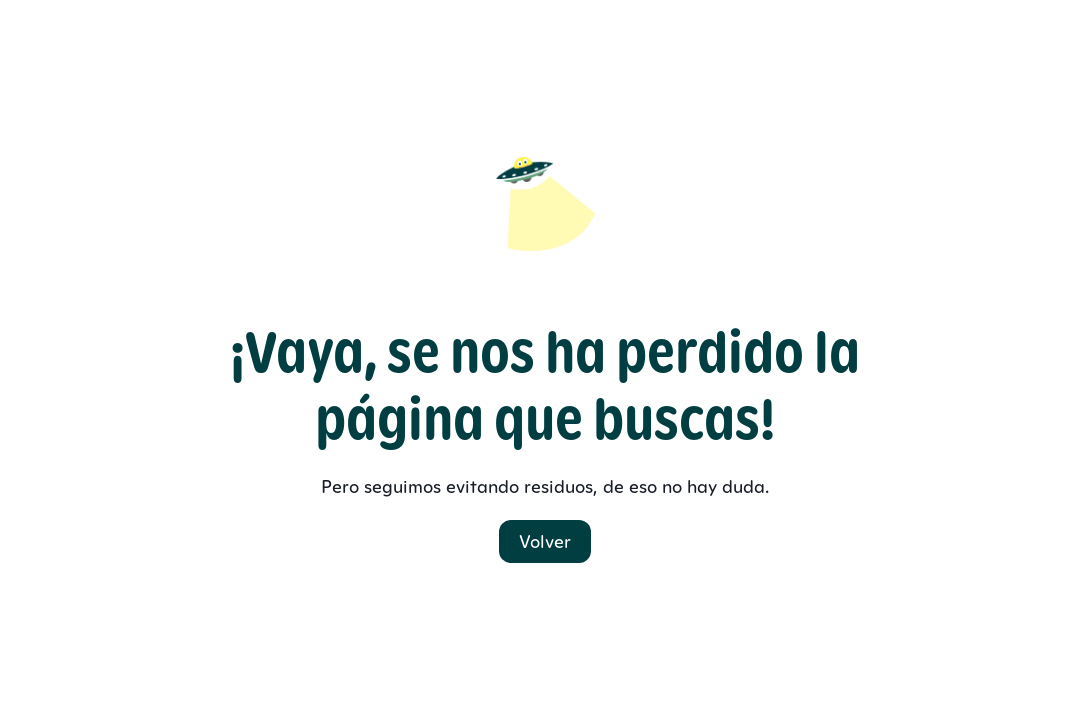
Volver (545, 541)
